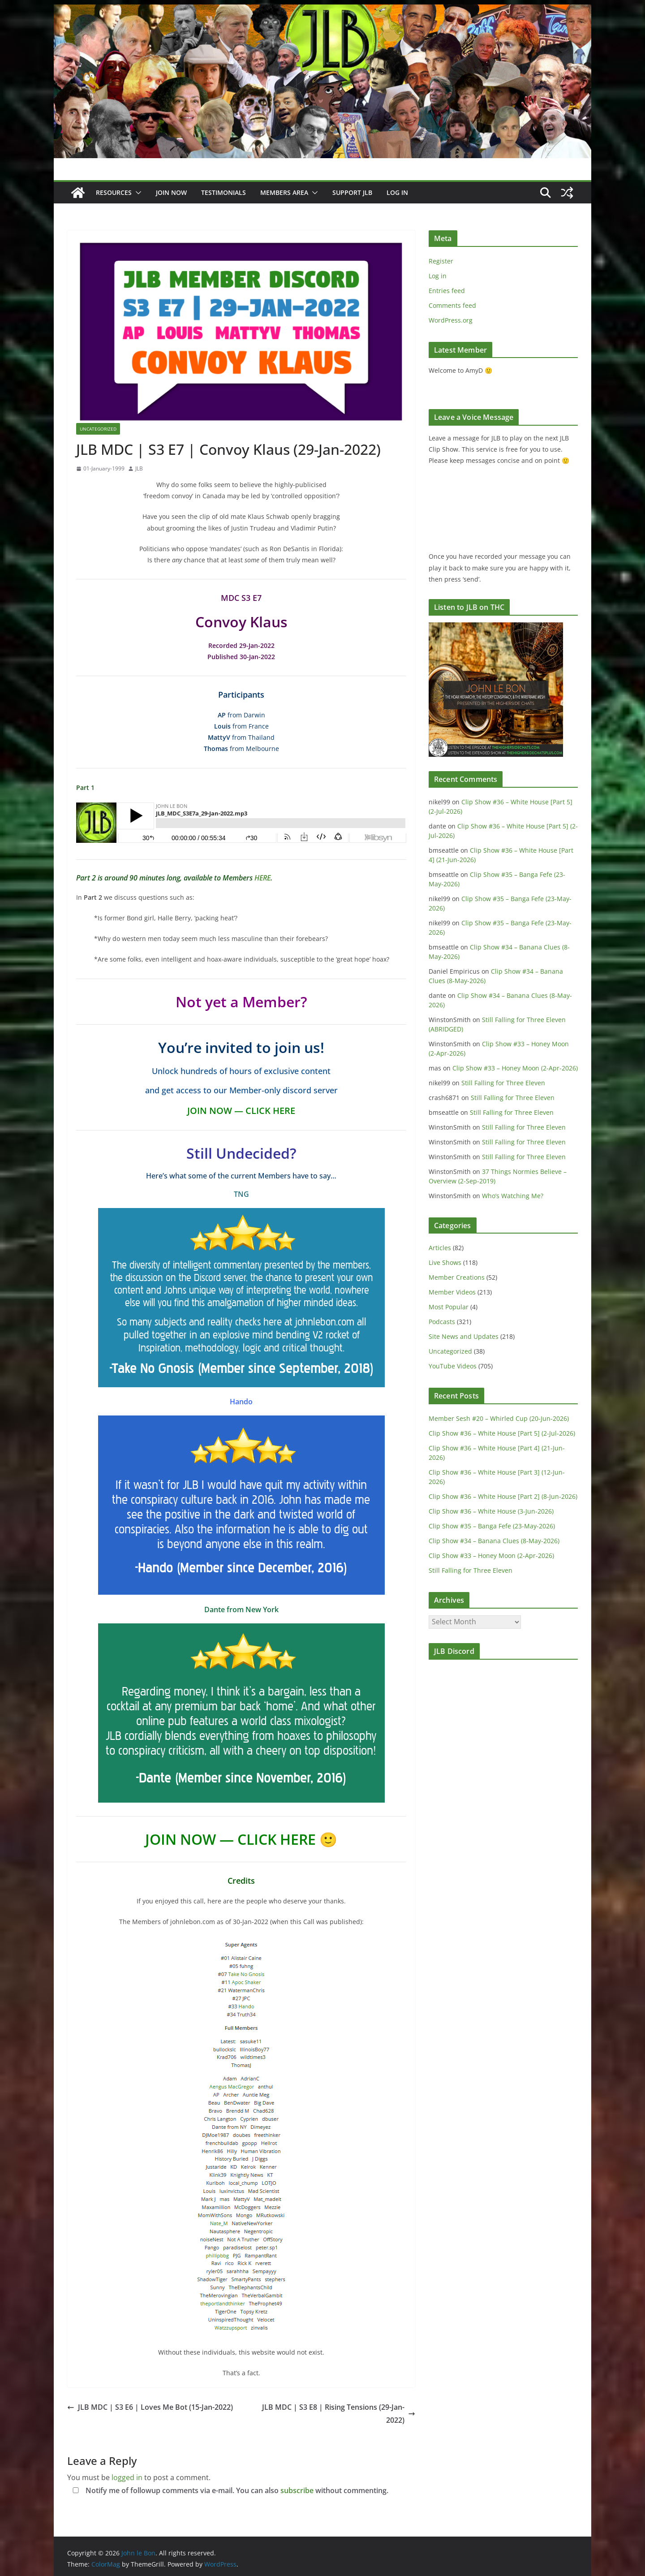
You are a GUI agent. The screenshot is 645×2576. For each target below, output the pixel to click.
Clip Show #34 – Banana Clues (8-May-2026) (494, 1540)
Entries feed (447, 290)
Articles (440, 1247)
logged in (127, 2477)
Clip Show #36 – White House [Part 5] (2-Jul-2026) (502, 1433)
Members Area (284, 192)
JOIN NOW (171, 192)
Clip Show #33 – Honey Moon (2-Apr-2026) (515, 1068)
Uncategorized (98, 429)
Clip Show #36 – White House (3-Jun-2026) (491, 1511)
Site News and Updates (464, 1336)
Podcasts (442, 1321)
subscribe (297, 2490)
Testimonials (223, 192)
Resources (114, 192)
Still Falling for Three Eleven (503, 1083)
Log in (438, 276)
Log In (397, 192)
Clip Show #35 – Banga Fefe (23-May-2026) (492, 1526)
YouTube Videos (453, 1366)
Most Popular (449, 1307)
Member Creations (457, 1277)
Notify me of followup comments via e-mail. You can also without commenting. (228, 2490)
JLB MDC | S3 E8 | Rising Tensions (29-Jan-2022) (338, 2413)
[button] (137, 192)
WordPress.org (451, 320)
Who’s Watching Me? (512, 1195)
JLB (139, 468)
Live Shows (445, 1262)
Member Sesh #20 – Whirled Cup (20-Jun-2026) (499, 1418)
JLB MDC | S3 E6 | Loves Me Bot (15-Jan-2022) (150, 2407)
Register (441, 261)
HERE (262, 878)
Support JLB (352, 192)
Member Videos (452, 1292)
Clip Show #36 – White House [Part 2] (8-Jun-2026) (503, 1496)
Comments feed (452, 305)
